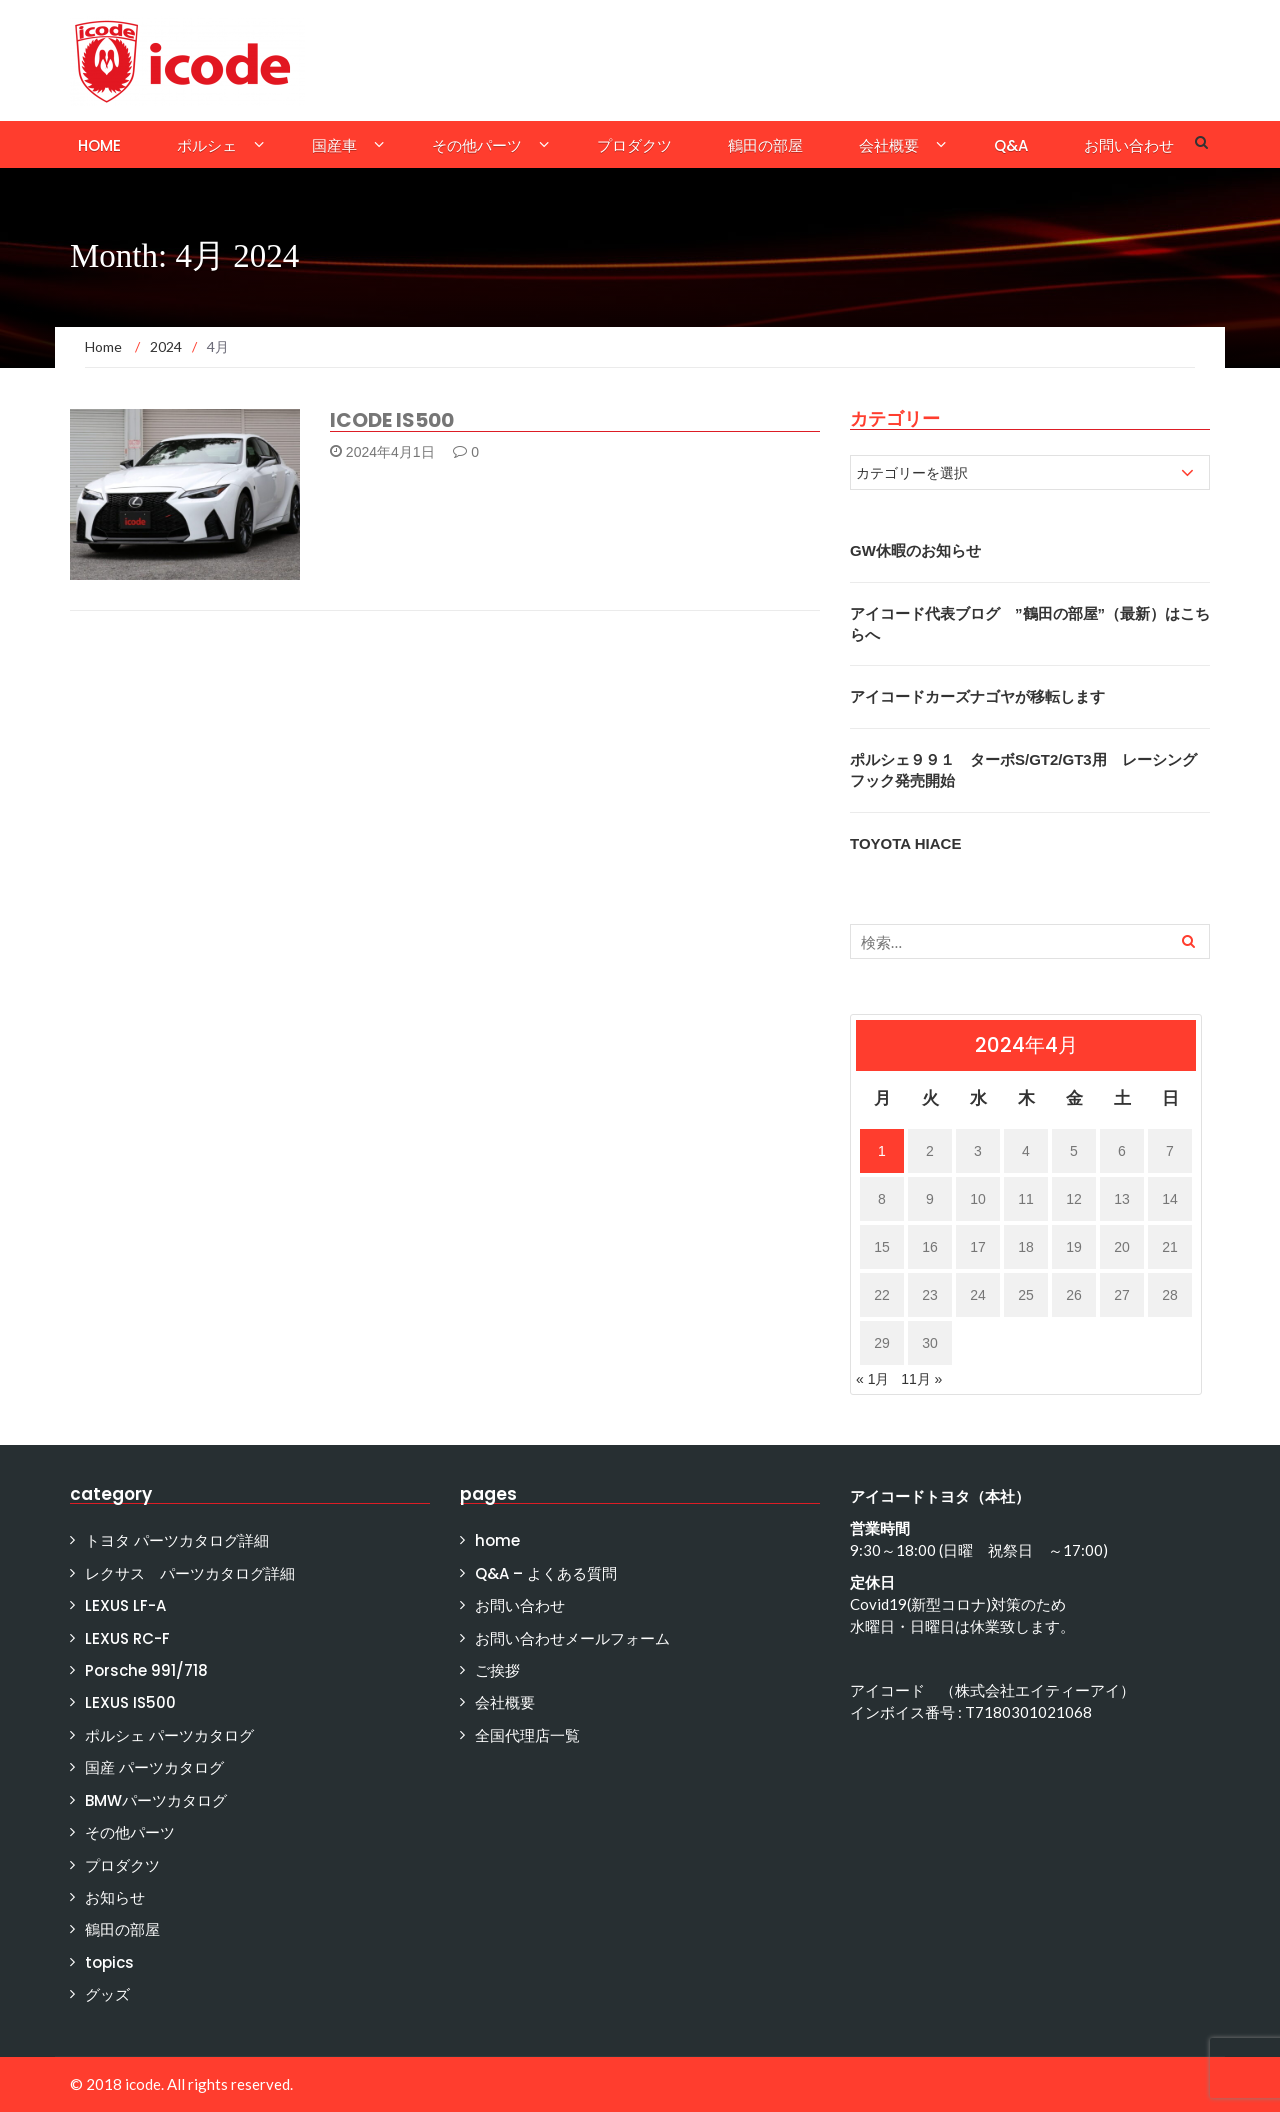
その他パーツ (477, 145)
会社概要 (889, 145)
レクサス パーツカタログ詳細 (190, 1573)
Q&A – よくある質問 (546, 1573)
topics (109, 1962)
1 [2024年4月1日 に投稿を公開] (882, 1151)
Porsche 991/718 (146, 1670)
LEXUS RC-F (127, 1638)
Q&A (1011, 145)
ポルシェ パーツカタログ (169, 1735)
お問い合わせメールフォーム (572, 1638)
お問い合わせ (1129, 145)
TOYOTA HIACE (905, 843)
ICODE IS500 (392, 420)
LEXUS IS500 (130, 1702)
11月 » (921, 1379)
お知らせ (115, 1897)
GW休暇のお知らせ (915, 550)
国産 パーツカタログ (154, 1767)
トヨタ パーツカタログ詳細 (177, 1540)
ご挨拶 (497, 1670)
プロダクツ (634, 145)
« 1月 (872, 1379)
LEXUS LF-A (125, 1605)
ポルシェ (207, 145)
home (99, 145)
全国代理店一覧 (527, 1735)
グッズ (107, 1994)
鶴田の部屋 (765, 145)
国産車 (334, 145)
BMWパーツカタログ (156, 1800)
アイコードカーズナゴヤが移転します (977, 696)
